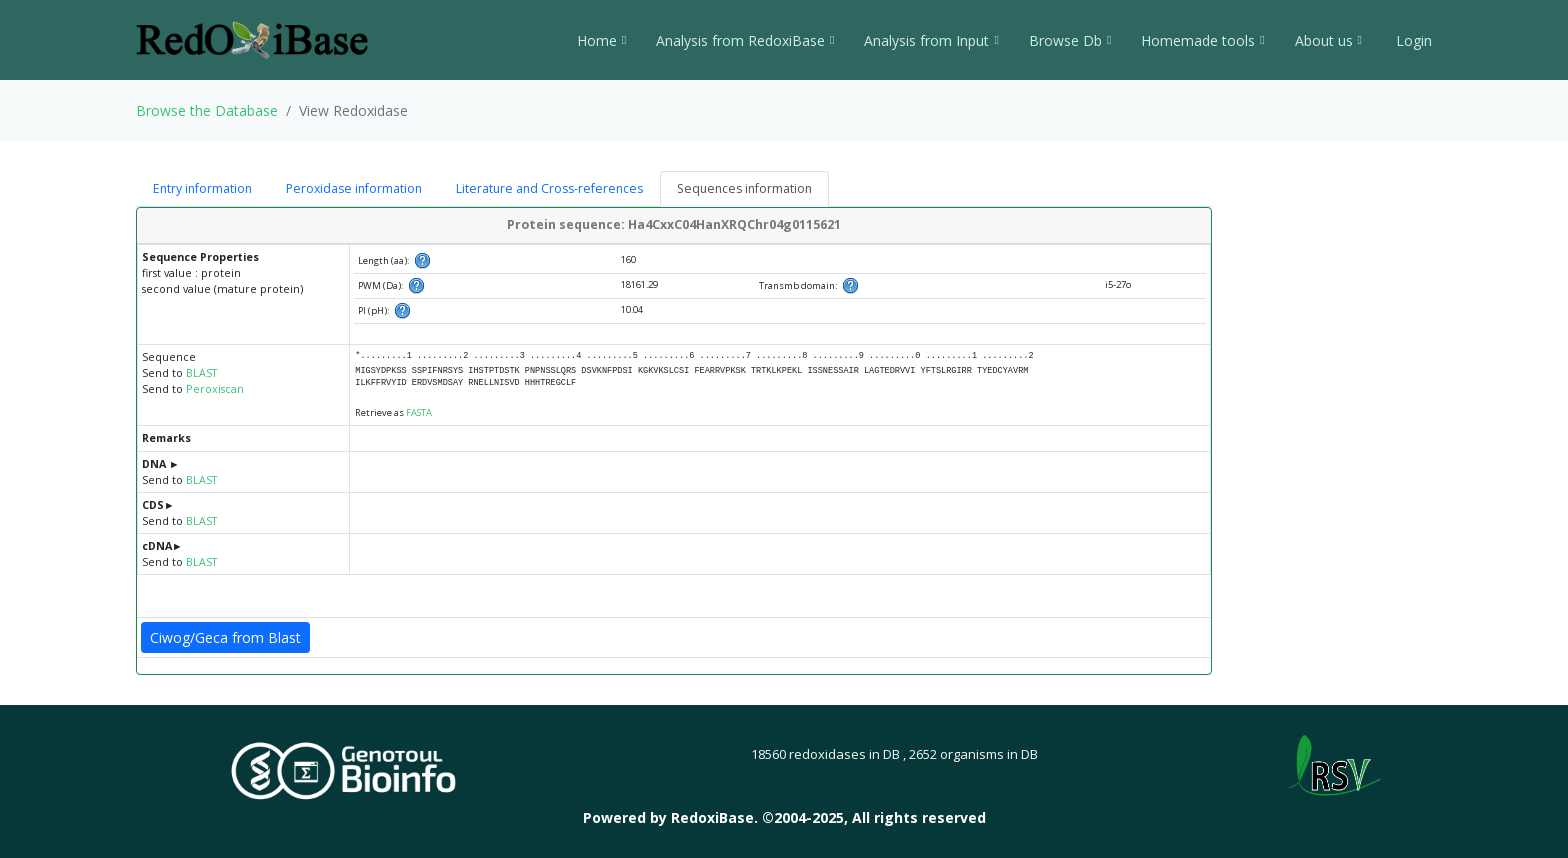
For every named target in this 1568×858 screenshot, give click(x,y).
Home (601, 40)
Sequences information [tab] (744, 188)
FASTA (419, 412)
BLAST (201, 373)
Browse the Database (207, 110)
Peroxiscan (215, 389)
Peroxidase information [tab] (354, 188)
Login (1412, 40)
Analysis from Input (931, 40)
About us (1328, 40)
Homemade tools (1202, 40)
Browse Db (1070, 40)
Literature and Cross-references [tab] (549, 188)
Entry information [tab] (202, 188)
